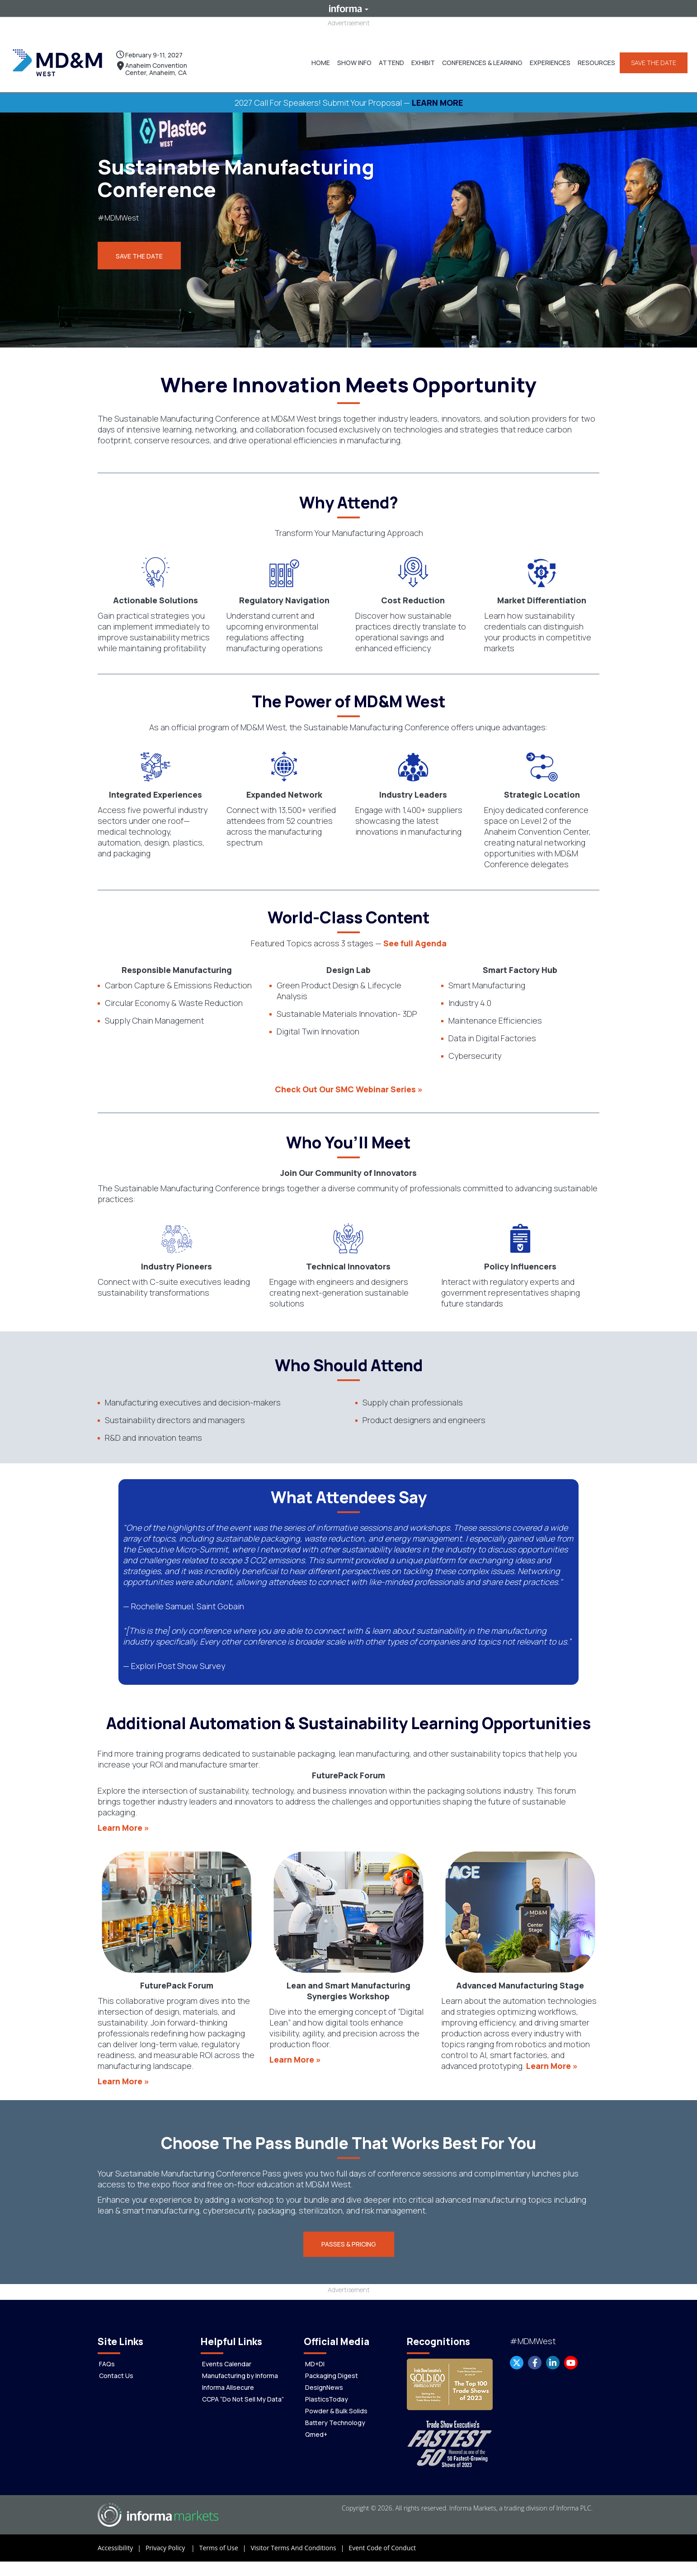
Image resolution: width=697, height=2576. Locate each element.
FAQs (107, 2356)
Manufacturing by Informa (240, 2368)
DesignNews (324, 2380)
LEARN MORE (437, 94)
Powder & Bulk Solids (336, 2403)
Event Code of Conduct (382, 2540)
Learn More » (123, 1819)
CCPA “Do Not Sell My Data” (243, 2392)
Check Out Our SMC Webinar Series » (349, 1081)
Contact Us (116, 2368)
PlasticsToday (326, 2392)
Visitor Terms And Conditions (299, 2540)
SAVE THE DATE (650, 58)
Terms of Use (225, 2540)
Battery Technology (335, 2415)
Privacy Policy (172, 2540)
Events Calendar (226, 2356)
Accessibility (122, 2540)
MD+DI (315, 2356)
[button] (351, 58)
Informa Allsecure (228, 2380)
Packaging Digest (331, 2368)
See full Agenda (415, 935)
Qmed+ (316, 2427)
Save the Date (139, 248)
